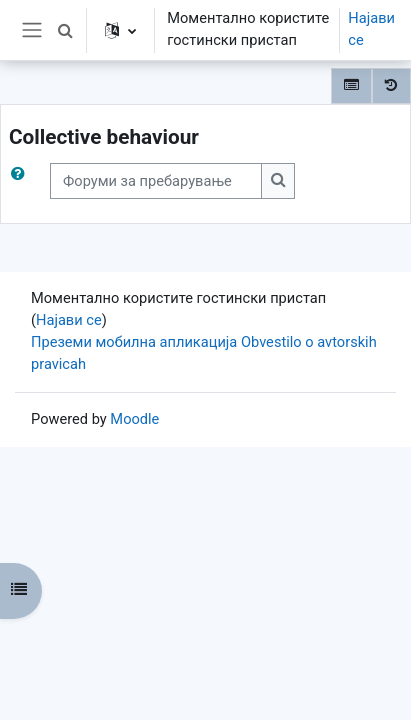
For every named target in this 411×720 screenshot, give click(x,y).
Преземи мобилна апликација (134, 342)
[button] (65, 30)
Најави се (371, 29)
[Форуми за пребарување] (156, 181)
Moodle (134, 419)
